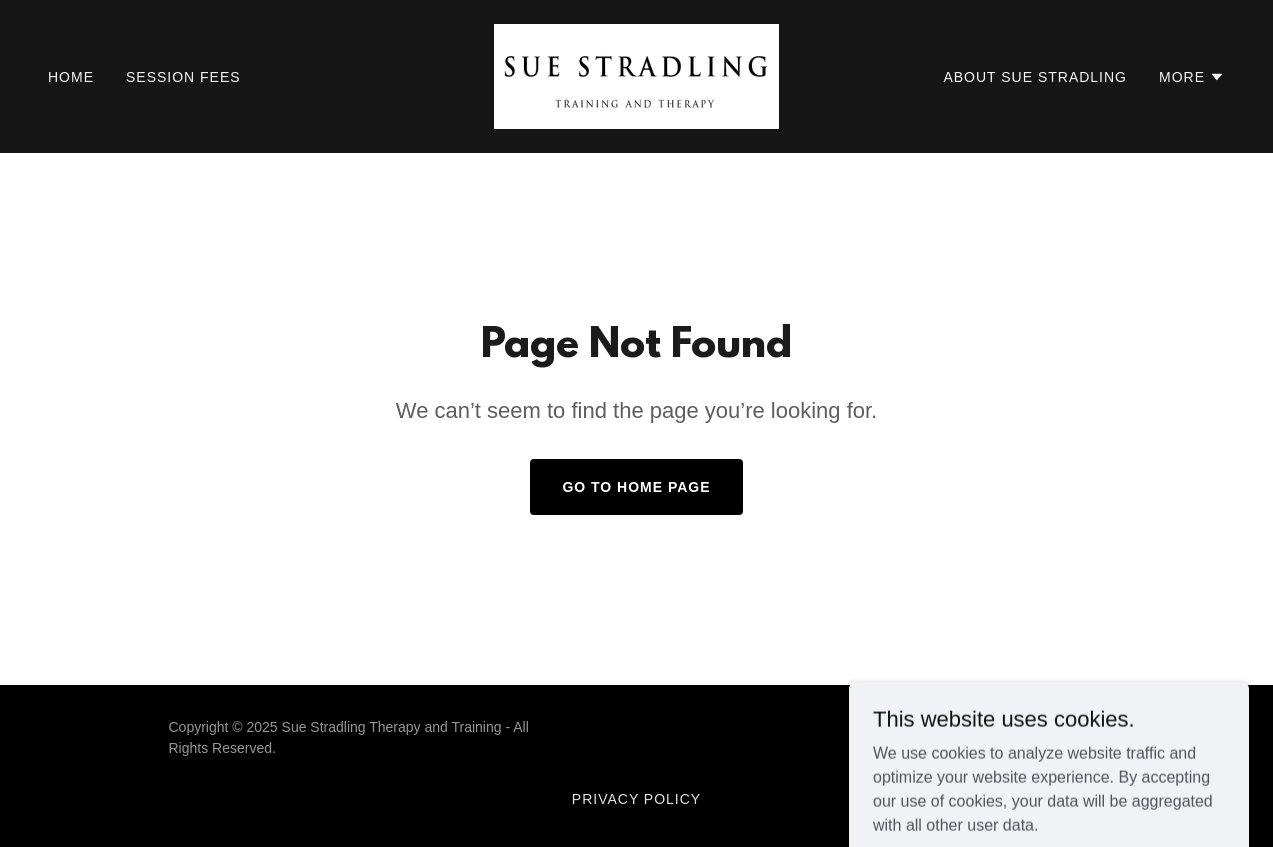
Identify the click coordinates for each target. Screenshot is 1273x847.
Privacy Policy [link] (636, 799)
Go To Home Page (636, 487)
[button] (1192, 77)
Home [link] (71, 77)
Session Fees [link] (183, 77)
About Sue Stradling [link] (1035, 77)
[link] (636, 75)
